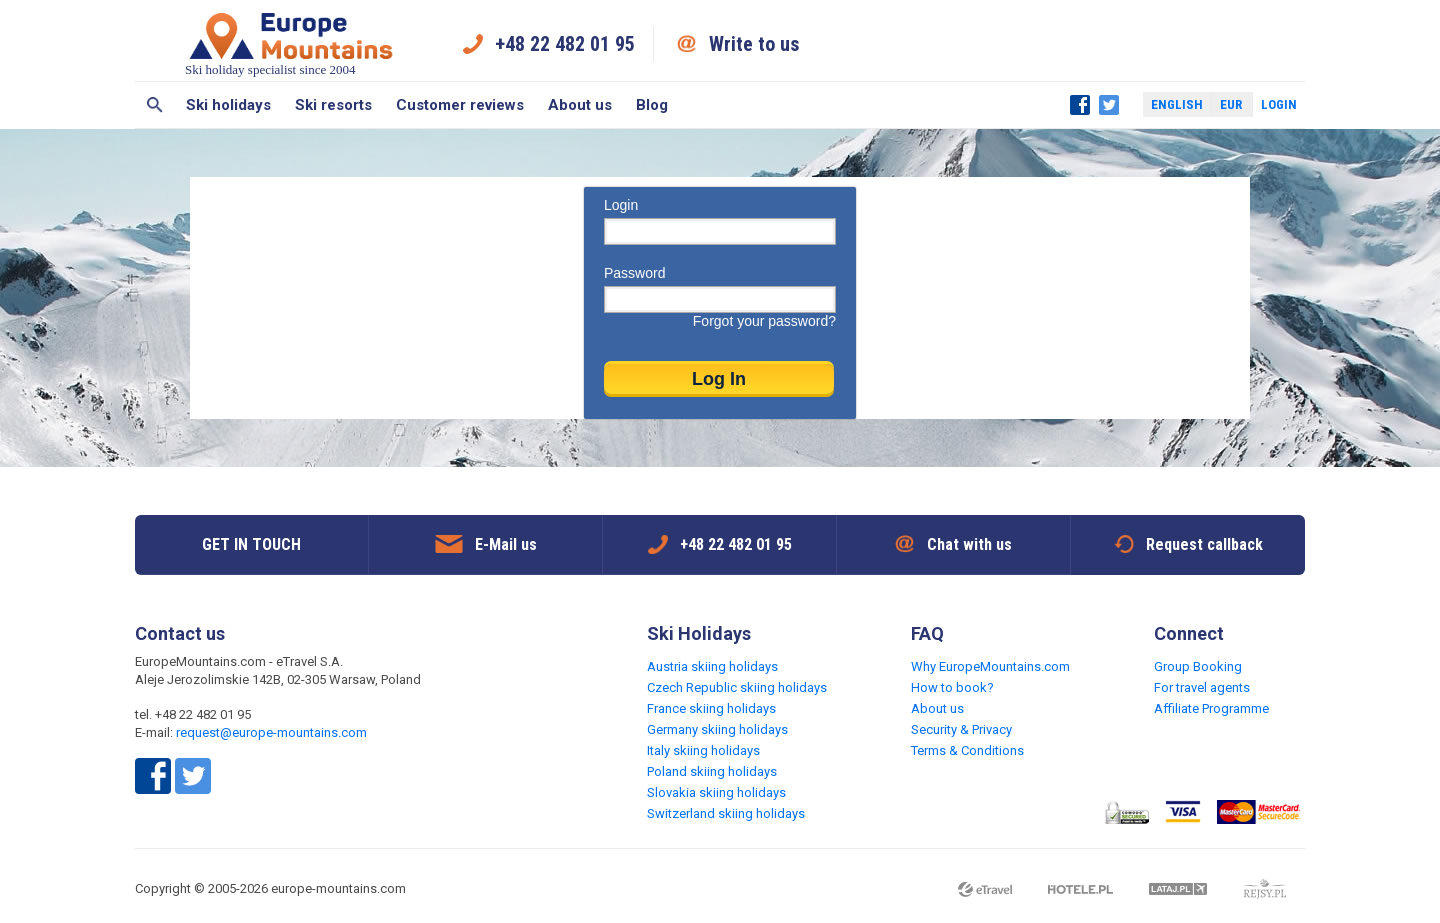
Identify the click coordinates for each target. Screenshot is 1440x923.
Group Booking (1198, 666)
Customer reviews (460, 105)
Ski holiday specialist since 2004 (291, 43)
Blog (652, 105)
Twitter (1109, 105)
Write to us (754, 44)
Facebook (1080, 105)
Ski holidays (228, 105)
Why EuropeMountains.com (990, 666)
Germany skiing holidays (717, 729)
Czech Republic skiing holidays (737, 687)
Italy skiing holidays (703, 750)
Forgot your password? (764, 321)
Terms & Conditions (967, 750)
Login (1279, 104)
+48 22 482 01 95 (565, 44)
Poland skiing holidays (712, 771)
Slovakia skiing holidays (716, 792)
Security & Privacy (961, 729)
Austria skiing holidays (712, 666)
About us (580, 105)
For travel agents (1202, 687)
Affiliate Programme (1211, 708)
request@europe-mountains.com (271, 732)
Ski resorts (333, 105)
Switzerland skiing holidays (726, 813)
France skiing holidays (711, 708)
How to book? (952, 687)
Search (154, 105)
